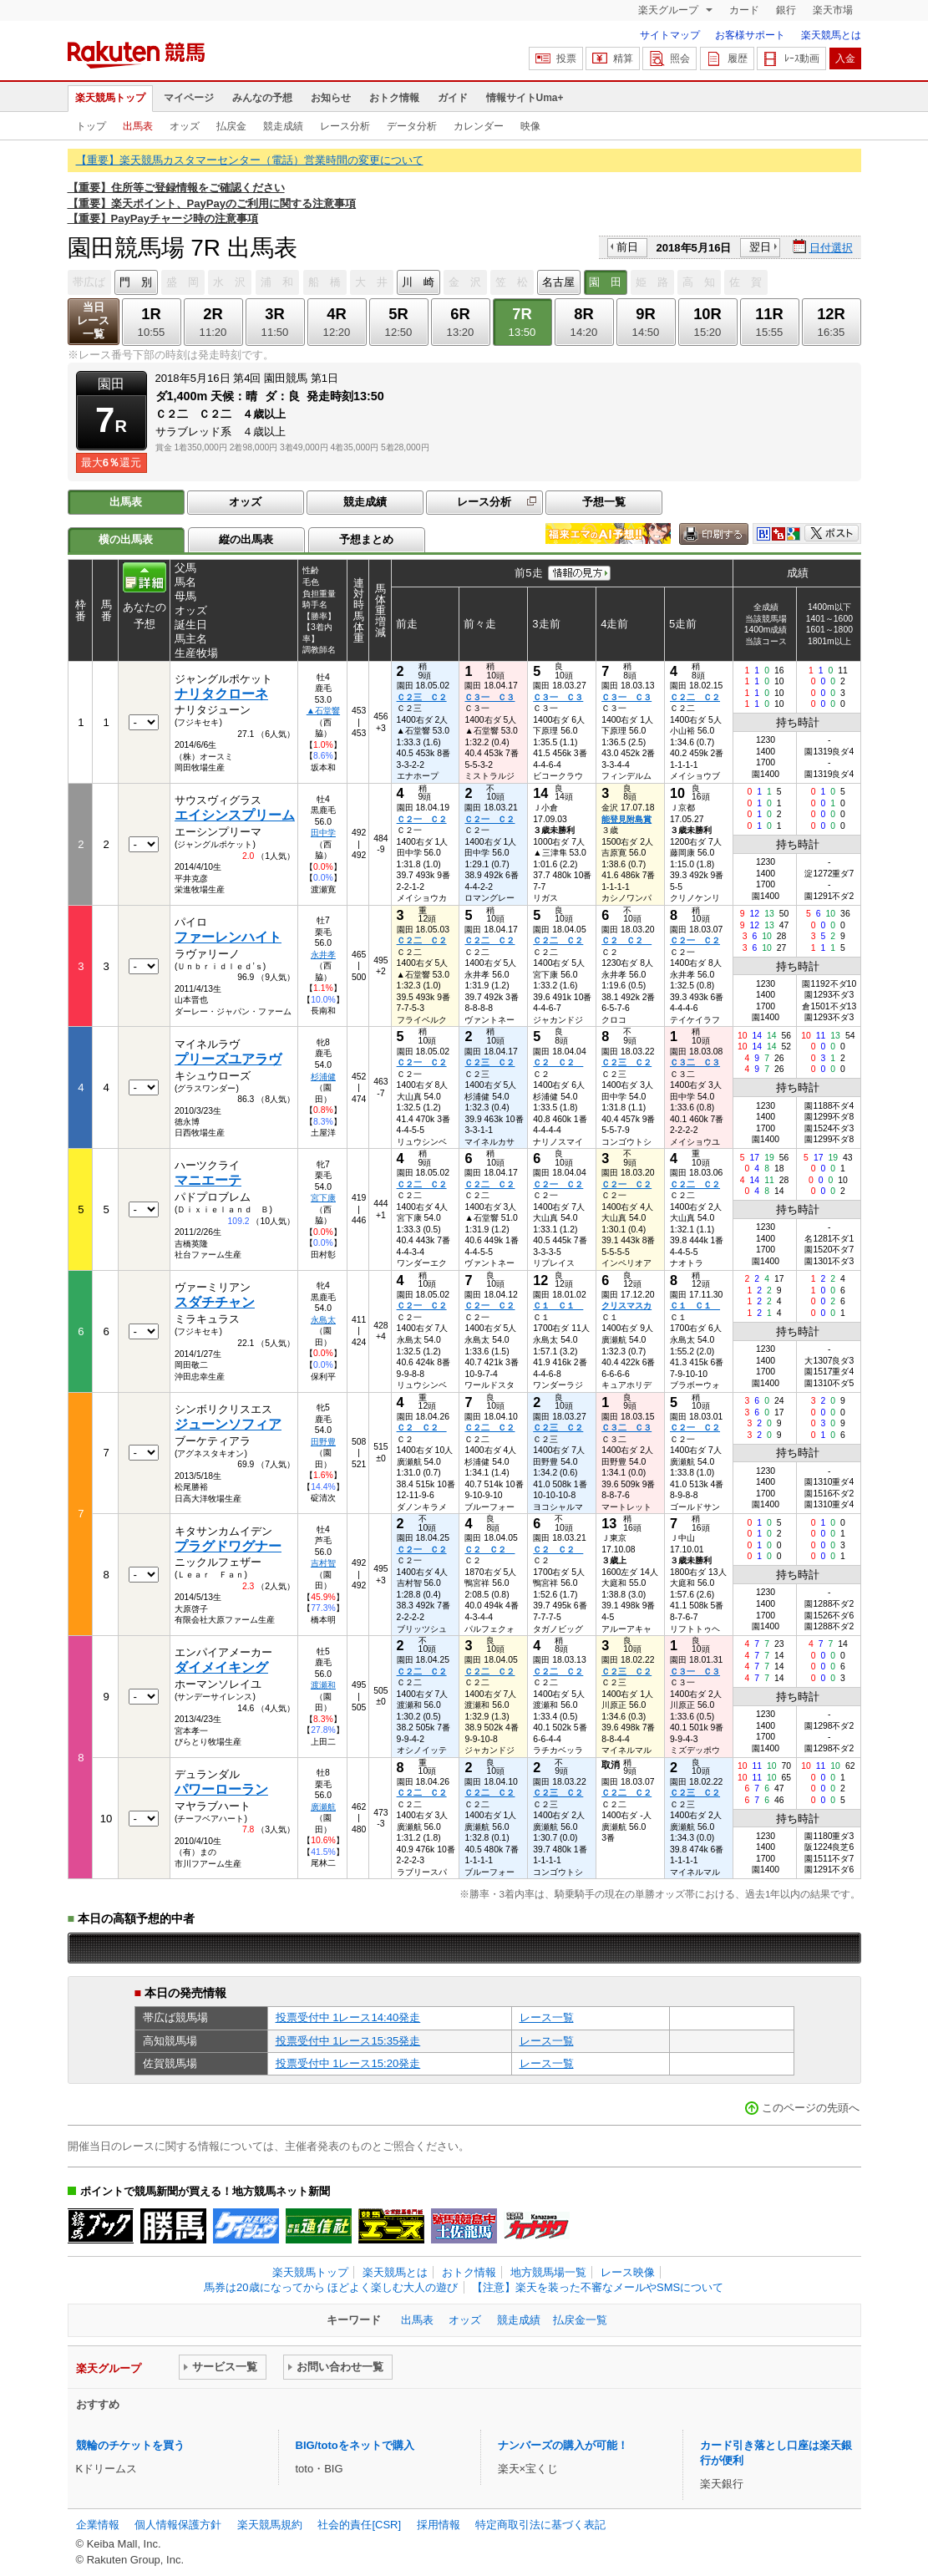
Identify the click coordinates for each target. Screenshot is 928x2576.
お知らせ (331, 98)
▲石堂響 (323, 710)
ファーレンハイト (228, 937)
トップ (91, 126)
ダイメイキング (221, 1667)
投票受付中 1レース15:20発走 (348, 2063)
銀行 (786, 10)
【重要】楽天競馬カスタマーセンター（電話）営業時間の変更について (249, 160)
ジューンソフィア (228, 1424)
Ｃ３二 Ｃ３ (695, 1062)
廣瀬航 (323, 1806)
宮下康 (323, 1197)
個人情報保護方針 (177, 2524)
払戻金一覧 (580, 2320)
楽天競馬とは (831, 35)
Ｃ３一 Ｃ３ (489, 697)
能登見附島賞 (626, 819)
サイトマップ (670, 35)
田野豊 (323, 1441)
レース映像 (628, 2272)
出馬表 (138, 126)
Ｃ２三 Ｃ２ (422, 697)
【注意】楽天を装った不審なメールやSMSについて (597, 2287)
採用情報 (438, 2524)
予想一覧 (604, 501)
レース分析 (345, 126)
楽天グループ (669, 10)
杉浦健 (323, 1076)
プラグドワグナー (228, 1546)
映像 (530, 126)
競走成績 (283, 126)
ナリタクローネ (221, 694)
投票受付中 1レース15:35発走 (348, 2041)
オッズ (185, 126)
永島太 (323, 1319)
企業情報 (97, 2524)
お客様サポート (750, 35)
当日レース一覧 (93, 320)
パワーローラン (221, 1789)
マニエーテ (208, 1180)
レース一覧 (547, 2017)
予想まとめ (366, 539)
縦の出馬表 (246, 539)
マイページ (189, 98)
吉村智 (323, 1562)
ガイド (453, 98)
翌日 (760, 247)
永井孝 (323, 954)
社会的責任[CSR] (359, 2524)
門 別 (135, 282)
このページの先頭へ (811, 2107)
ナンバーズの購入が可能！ (563, 2445)
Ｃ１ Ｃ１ (558, 1305)
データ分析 (412, 126)
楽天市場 (833, 10)
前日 (627, 247)
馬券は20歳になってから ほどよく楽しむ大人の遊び (331, 2287)
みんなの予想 (262, 98)
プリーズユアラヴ (228, 1059)
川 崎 (418, 282)
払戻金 (231, 126)
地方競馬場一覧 (548, 2272)
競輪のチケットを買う (130, 2445)
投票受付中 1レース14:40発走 (348, 2017)
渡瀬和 (323, 1684)
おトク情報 (394, 98)
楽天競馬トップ (110, 98)
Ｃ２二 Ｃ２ (695, 697)
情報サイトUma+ (525, 98)
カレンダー (479, 126)
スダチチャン (215, 1302)
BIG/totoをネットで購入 (355, 2445)
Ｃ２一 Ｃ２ (422, 819)
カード (744, 10)
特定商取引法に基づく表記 (540, 2524)
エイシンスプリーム (235, 815)
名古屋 (558, 282)
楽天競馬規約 (269, 2524)
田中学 (323, 832)
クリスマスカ (626, 1305)
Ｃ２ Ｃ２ (626, 940)
